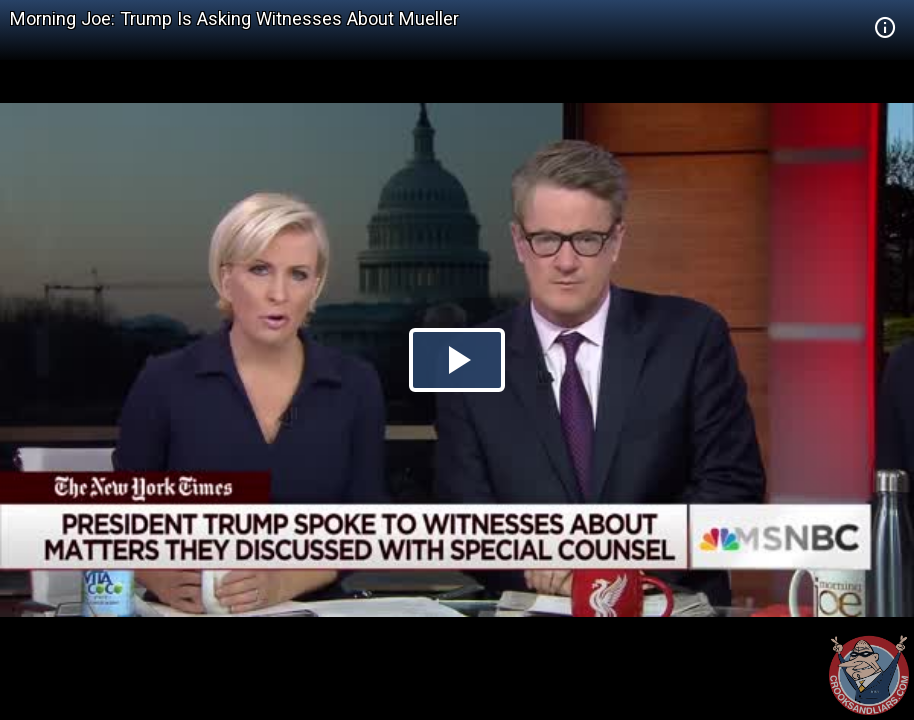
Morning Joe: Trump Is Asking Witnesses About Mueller (234, 18)
